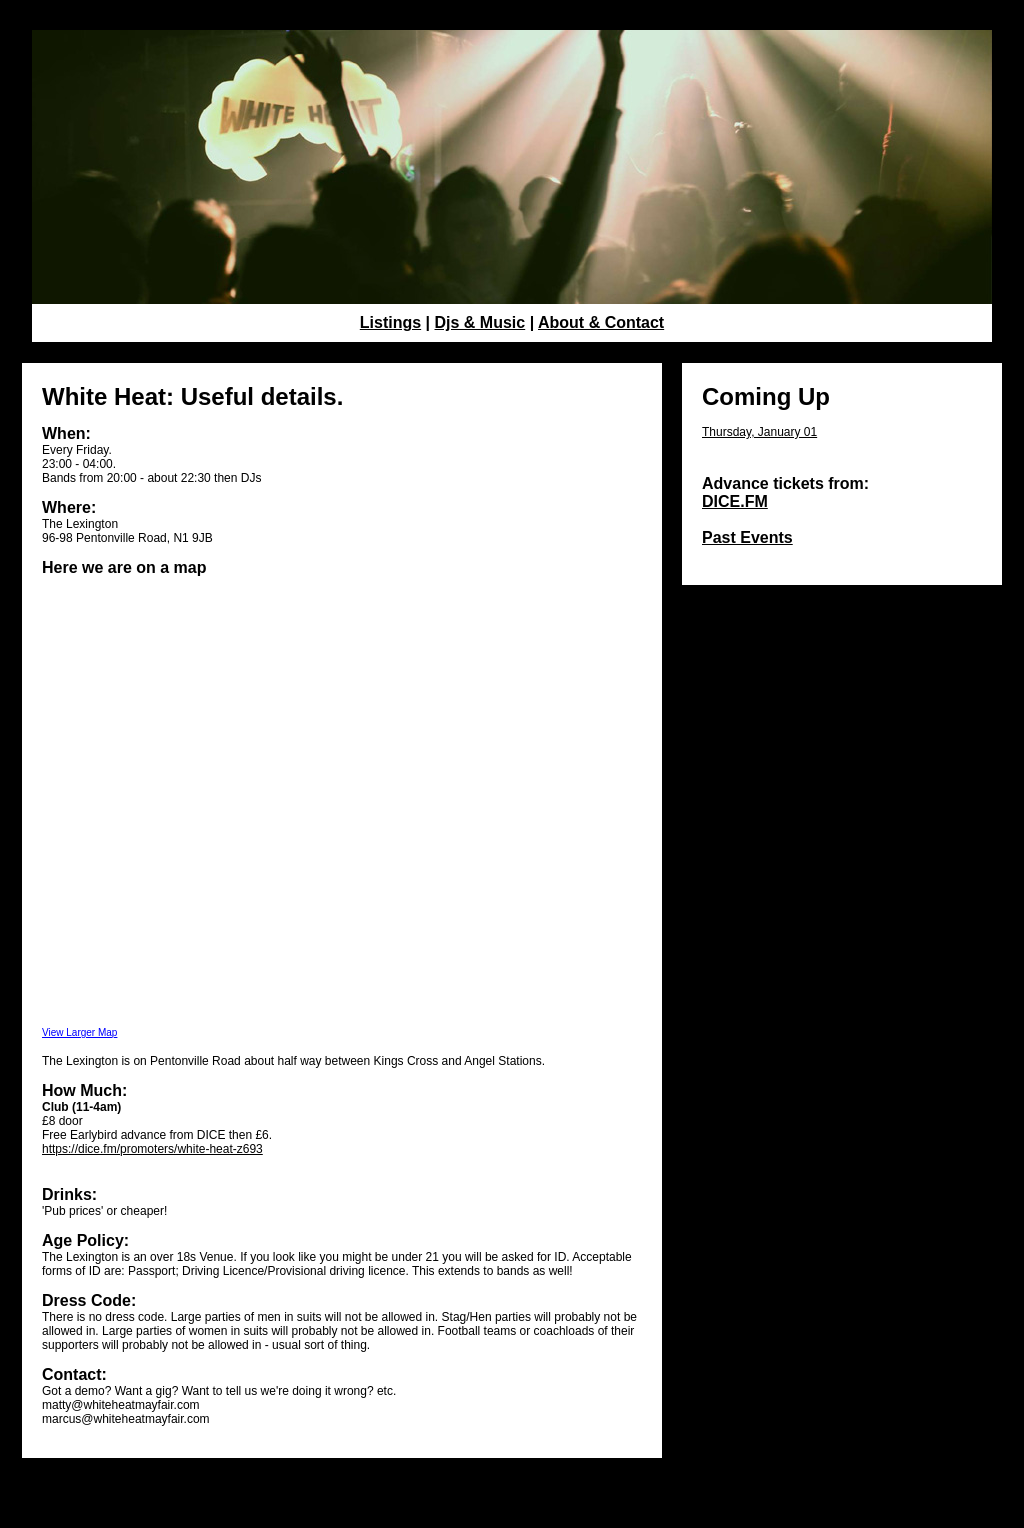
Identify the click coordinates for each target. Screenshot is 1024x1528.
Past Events (747, 537)
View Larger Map (79, 1032)
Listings (390, 322)
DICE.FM (735, 501)
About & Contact (601, 322)
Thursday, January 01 (759, 432)
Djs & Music (480, 322)
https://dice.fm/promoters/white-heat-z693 (152, 1149)
